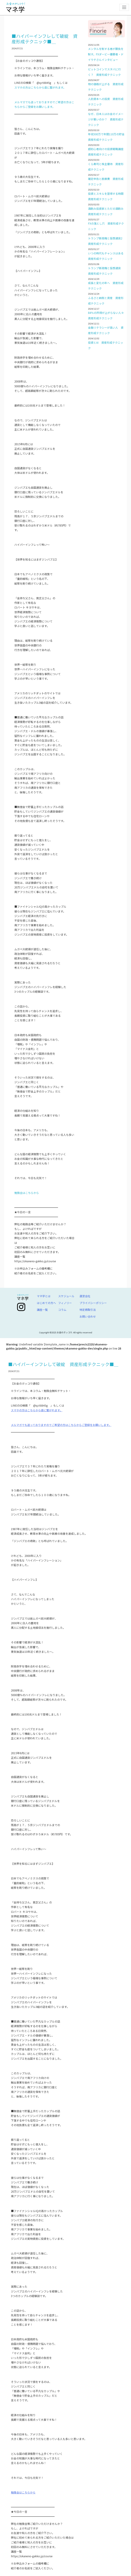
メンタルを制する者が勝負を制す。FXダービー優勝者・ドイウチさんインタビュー (105, 54)
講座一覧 (42, 1310)
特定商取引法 (87, 1310)
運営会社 (84, 1296)
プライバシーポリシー (93, 1303)
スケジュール (66, 1296)
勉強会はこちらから (26, 1193)
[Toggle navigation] (124, 7)
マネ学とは (43, 1296)
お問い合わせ (87, 1316)
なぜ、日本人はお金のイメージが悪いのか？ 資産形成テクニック (105, 119)
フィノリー (65, 1303)
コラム (62, 1310)
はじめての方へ (46, 1303)
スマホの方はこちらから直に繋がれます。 (40, 87)
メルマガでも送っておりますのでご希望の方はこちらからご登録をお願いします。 (61, 1425)
